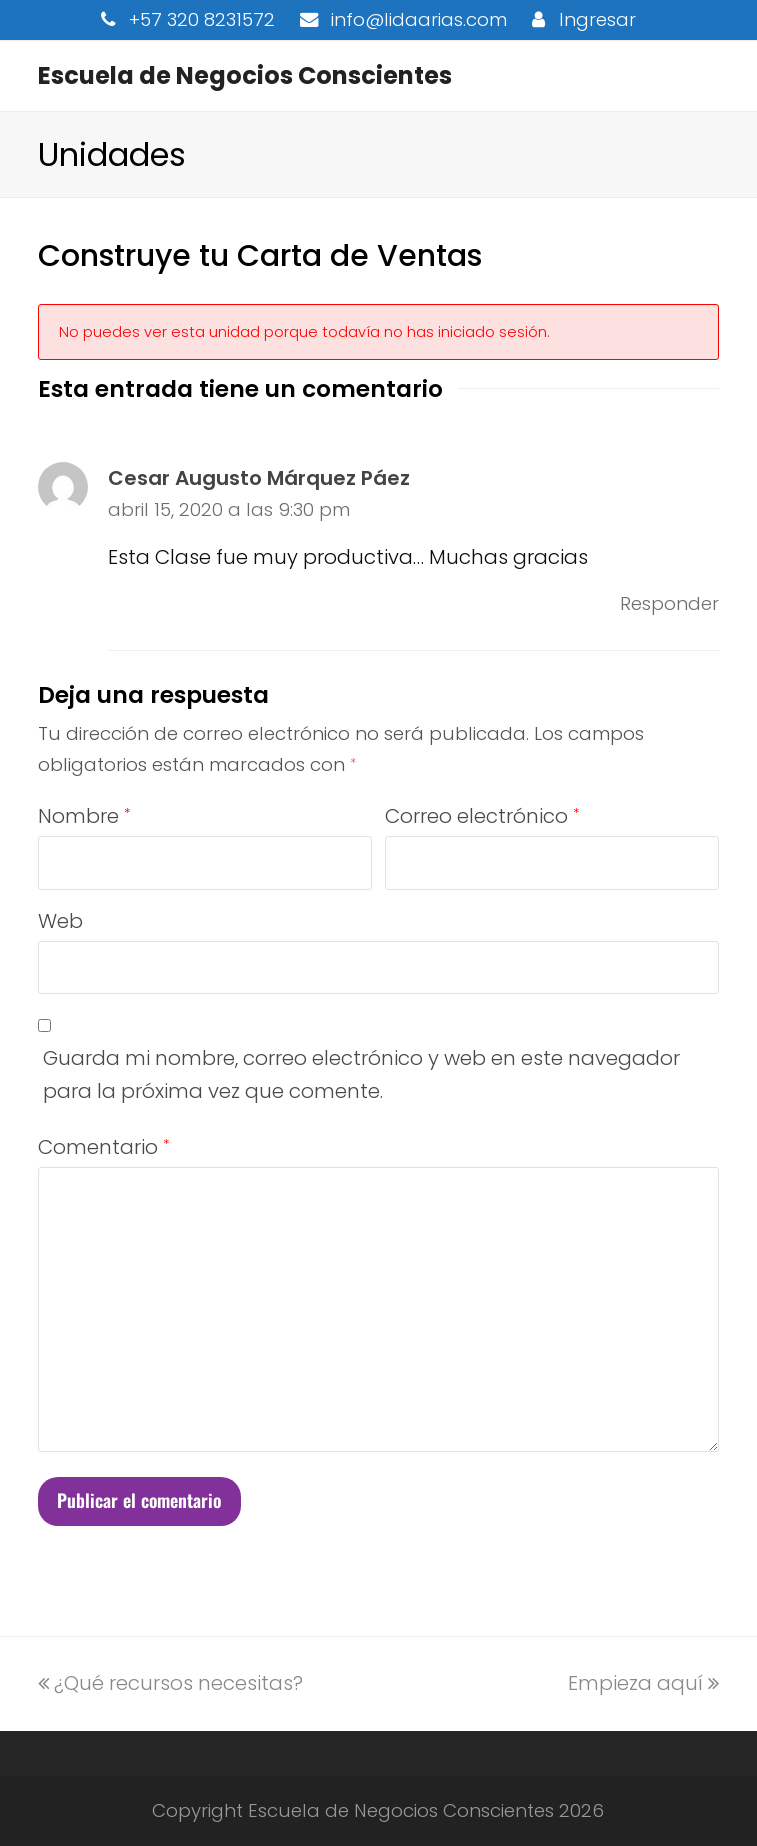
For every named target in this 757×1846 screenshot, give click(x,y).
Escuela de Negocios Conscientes (245, 75)
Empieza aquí (643, 1683)
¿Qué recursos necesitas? (170, 1683)
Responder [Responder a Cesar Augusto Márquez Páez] (669, 603)
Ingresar (597, 19)
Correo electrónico (482, 816)
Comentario (103, 1147)
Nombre (84, 816)
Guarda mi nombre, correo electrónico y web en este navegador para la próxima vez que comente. (361, 1074)
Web (60, 921)
